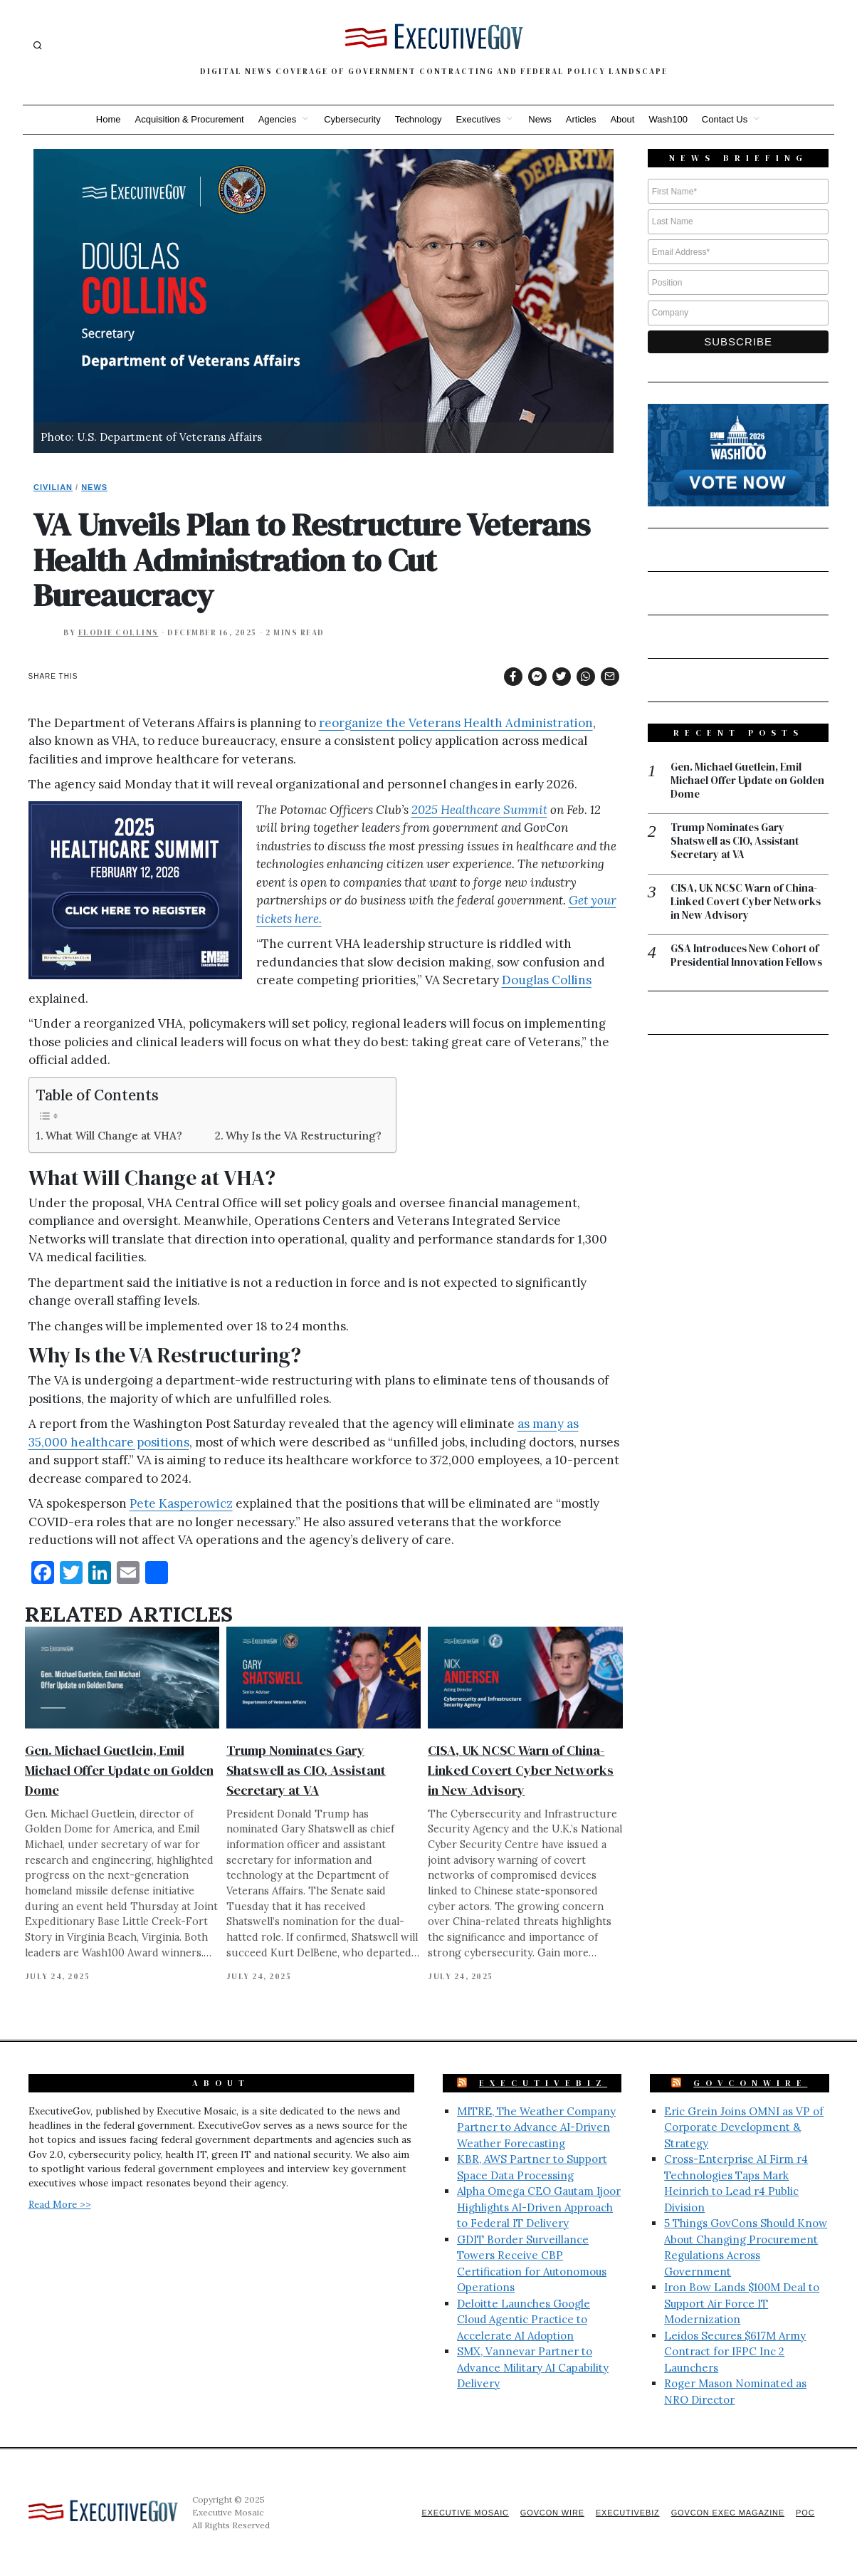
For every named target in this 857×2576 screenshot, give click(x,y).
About (622, 119)
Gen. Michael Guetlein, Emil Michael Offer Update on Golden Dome (119, 1770)
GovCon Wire (548, 2512)
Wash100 (667, 119)
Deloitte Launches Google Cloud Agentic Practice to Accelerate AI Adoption (523, 2319)
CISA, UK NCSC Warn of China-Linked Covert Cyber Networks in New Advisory (521, 1770)
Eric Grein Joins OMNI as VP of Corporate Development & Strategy (744, 2127)
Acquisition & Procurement (189, 119)
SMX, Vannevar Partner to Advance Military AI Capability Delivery (533, 2367)
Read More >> (59, 2204)
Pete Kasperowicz (181, 1503)
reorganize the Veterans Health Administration (456, 723)
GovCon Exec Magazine (726, 2512)
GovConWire (750, 2083)
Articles (581, 119)
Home (108, 119)
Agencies (277, 119)
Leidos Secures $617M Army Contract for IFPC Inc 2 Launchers (735, 2351)
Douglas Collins (547, 980)
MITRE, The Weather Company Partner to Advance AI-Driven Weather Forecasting (536, 2127)
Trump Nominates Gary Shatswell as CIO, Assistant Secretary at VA (306, 1770)
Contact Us (724, 119)
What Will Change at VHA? (114, 1135)
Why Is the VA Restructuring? (304, 1135)
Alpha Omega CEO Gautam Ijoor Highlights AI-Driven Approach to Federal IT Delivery (539, 2207)
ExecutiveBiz (543, 2083)
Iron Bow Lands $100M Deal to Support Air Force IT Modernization (741, 2303)
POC (805, 2512)
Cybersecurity (352, 119)
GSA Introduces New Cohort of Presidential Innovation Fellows (748, 957)
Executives (478, 119)
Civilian (53, 487)
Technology (418, 119)
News (540, 119)
